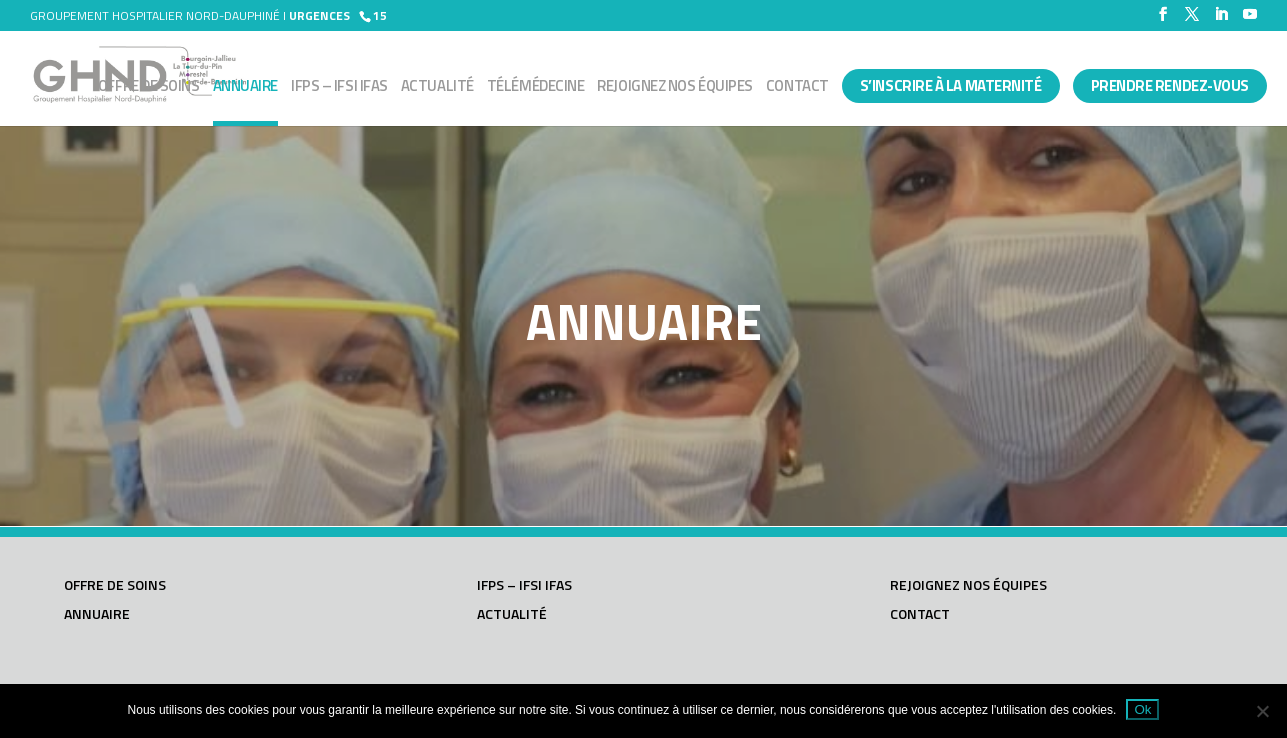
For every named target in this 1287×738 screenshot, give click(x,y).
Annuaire (245, 88)
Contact (797, 88)
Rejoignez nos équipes (675, 88)
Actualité (437, 88)
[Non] (1262, 711)
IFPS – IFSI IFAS (339, 88)
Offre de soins (149, 88)
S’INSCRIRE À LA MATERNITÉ (951, 85)
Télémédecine (536, 88)
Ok (1142, 709)
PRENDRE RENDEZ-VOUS (1170, 85)
